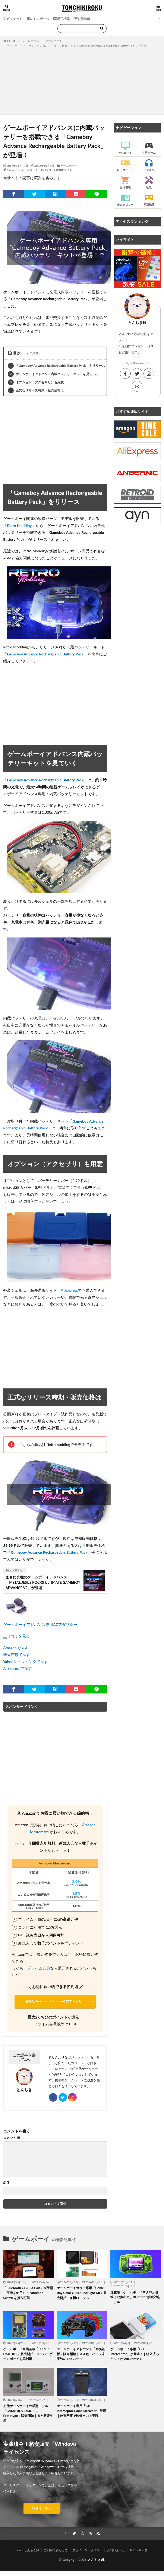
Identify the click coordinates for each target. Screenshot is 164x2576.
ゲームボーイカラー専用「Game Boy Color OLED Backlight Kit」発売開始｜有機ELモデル (82, 2293)
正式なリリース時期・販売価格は (36, 390)
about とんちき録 (27, 2550)
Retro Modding (19, 525)
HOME (11, 41)
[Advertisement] (82, 80)
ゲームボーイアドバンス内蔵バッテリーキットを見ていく (53, 374)
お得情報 (82, 19)
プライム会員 (38, 1968)
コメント (11, 2137)
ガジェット (12, 19)
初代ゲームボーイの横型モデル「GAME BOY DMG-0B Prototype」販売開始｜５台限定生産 (28, 2413)
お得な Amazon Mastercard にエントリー (55, 2001)
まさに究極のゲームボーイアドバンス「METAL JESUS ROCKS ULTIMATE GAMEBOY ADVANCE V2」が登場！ (43, 1582)
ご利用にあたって (56, 2550)
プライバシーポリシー (87, 2550)
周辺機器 (61, 19)
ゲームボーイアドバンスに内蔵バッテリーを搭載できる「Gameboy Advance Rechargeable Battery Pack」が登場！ (77, 46)
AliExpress (13, 170)
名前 (6, 2182)
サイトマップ (139, 2550)
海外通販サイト (62, 170)
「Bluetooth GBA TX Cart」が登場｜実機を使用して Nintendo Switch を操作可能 (28, 2293)
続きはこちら (41, 2508)
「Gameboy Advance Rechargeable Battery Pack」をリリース (56, 366)
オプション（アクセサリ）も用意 (36, 382)
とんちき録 (96, 2560)
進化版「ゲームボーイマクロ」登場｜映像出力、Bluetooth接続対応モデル (135, 2297)
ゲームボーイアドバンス (36, 170)
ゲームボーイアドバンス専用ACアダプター (40, 1624)
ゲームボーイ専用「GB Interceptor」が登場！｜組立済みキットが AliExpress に (134, 2354)
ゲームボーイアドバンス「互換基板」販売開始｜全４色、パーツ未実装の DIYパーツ (81, 2354)
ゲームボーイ (53, 40)
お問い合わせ (116, 2550)
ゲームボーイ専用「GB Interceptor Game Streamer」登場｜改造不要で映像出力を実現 (81, 2411)
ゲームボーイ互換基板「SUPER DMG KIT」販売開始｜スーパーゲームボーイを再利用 (28, 2354)
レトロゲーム (38, 19)
